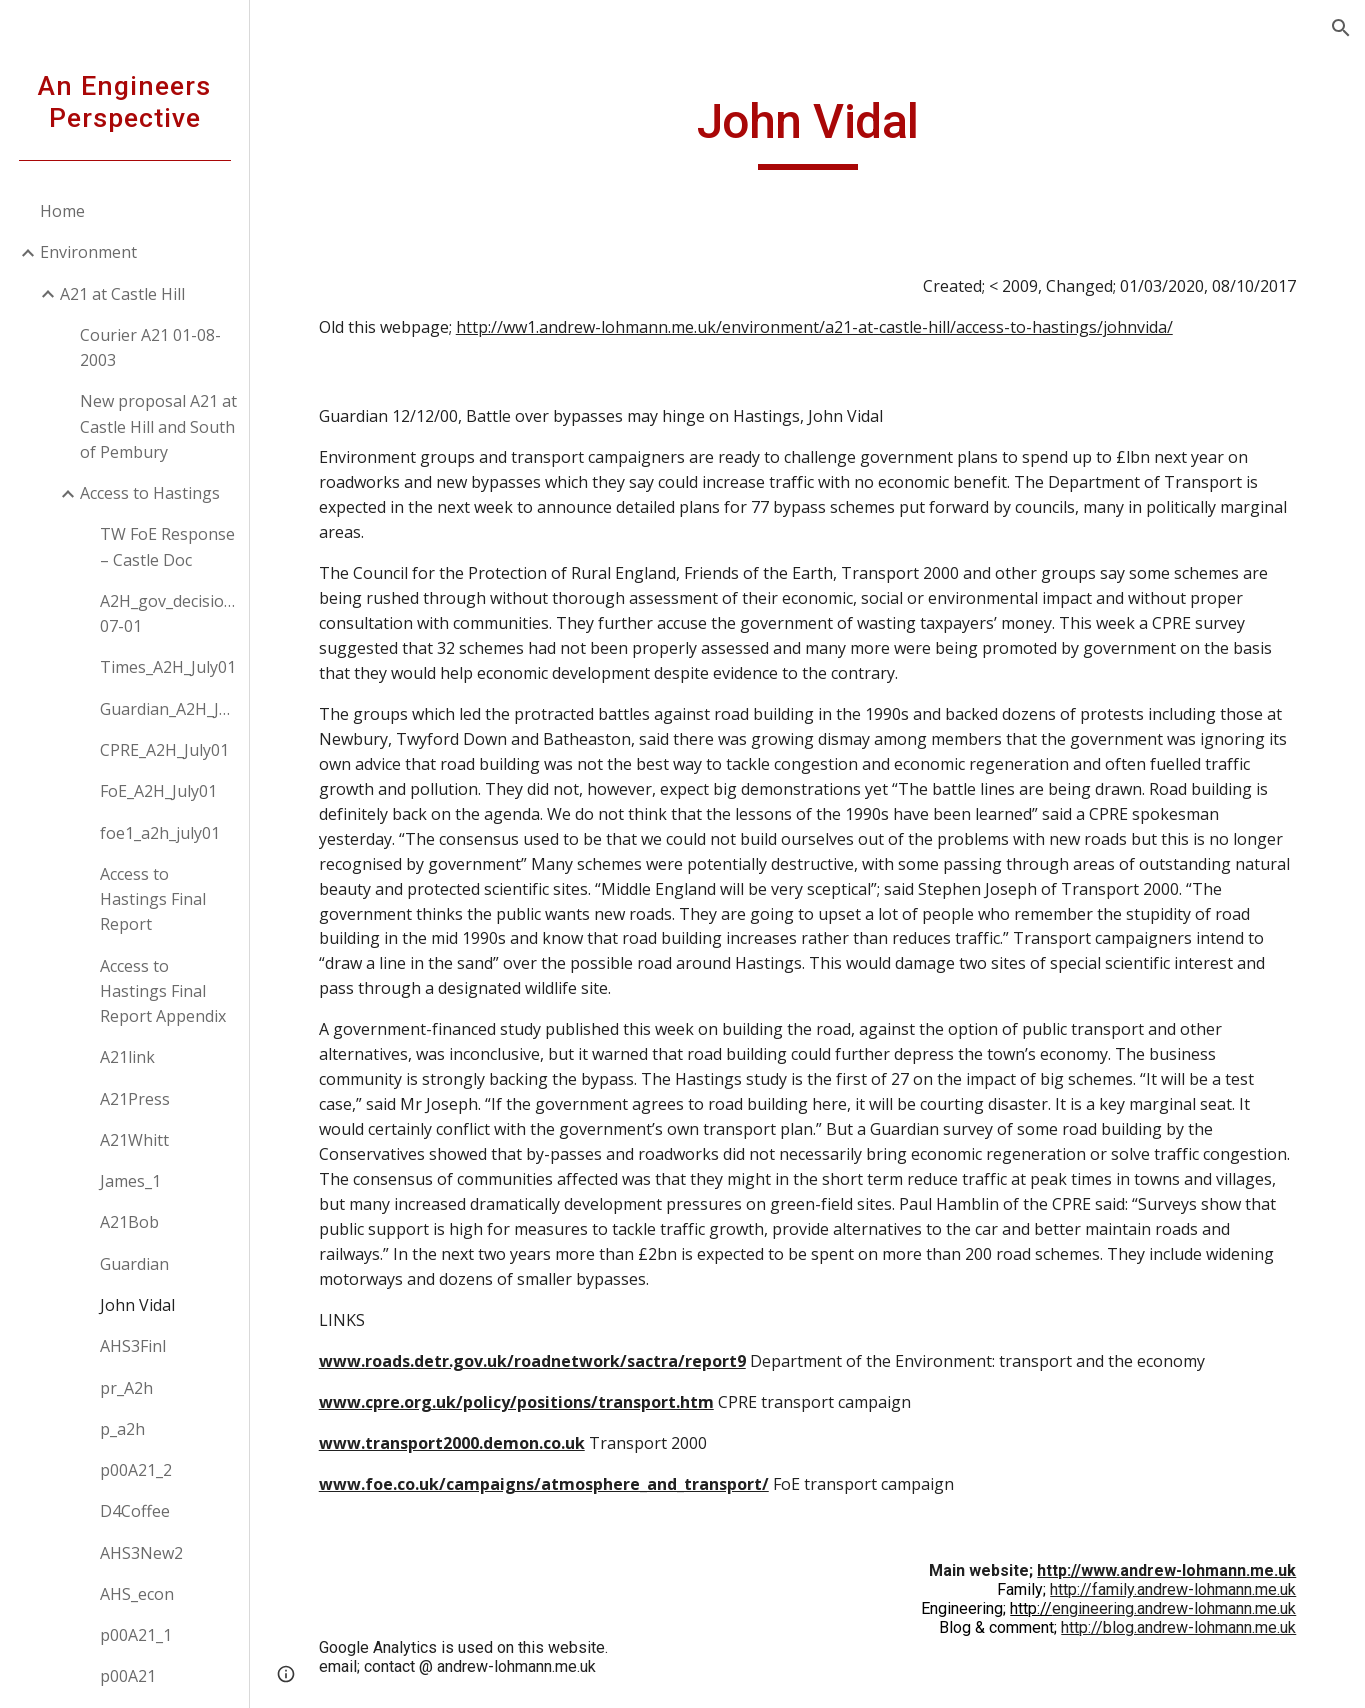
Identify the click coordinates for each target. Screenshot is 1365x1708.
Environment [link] (88, 252)
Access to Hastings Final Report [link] (153, 899)
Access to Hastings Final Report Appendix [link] (163, 991)
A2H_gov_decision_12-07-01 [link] (168, 613)
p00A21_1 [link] (136, 1635)
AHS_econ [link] (137, 1594)
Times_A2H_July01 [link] (168, 667)
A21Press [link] (135, 1099)
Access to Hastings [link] (150, 493)
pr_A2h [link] (126, 1388)
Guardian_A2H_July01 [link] (168, 709)
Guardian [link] (134, 1264)
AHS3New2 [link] (141, 1553)
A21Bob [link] (129, 1222)
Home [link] (62, 211)
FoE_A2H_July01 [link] (158, 791)
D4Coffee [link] (135, 1511)
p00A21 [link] (128, 1676)
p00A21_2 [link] (136, 1470)
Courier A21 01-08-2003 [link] (150, 347)
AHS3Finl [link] (133, 1346)
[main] (808, 131)
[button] (1341, 28)
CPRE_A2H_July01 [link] (164, 750)
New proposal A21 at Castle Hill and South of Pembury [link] (158, 426)
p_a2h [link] (122, 1429)
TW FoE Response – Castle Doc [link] (167, 546)
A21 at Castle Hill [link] (122, 294)
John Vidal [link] (137, 1305)
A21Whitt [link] (134, 1140)
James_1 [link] (130, 1181)
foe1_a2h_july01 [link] (160, 833)
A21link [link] (127, 1057)
